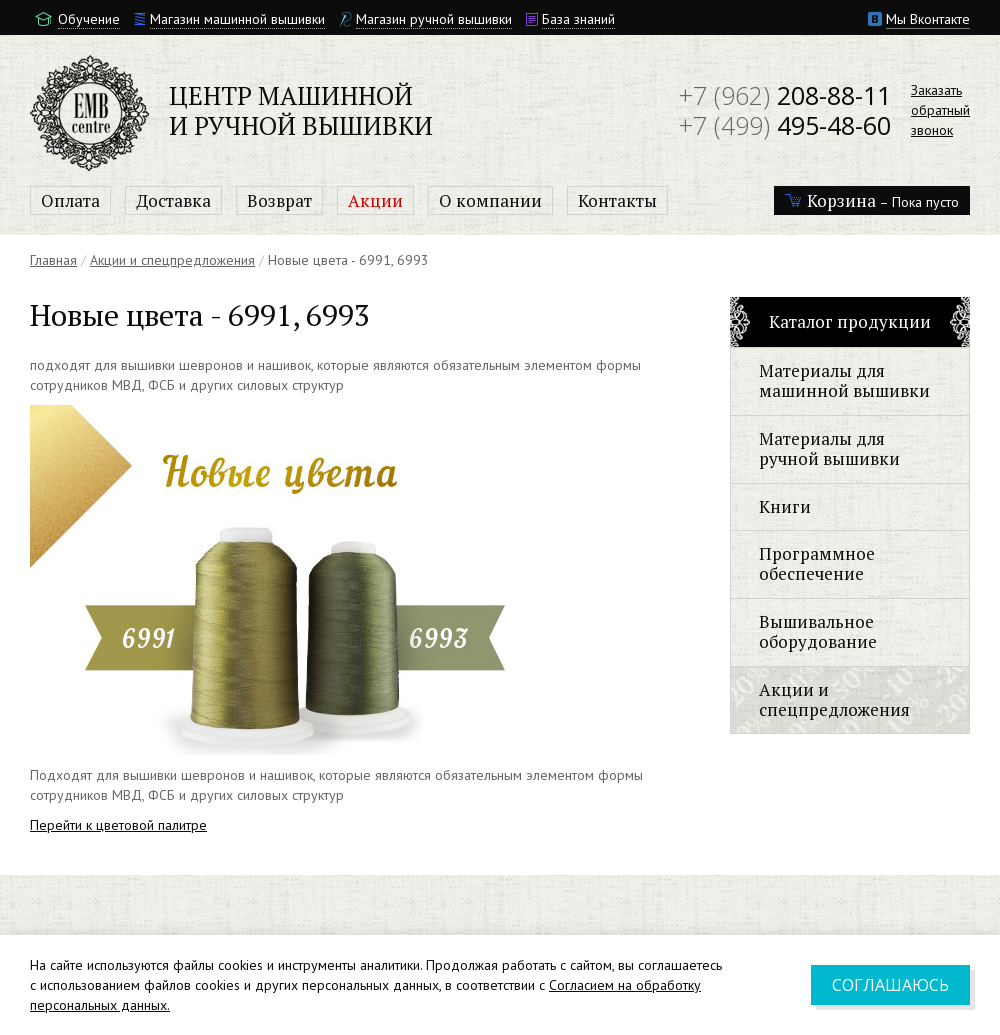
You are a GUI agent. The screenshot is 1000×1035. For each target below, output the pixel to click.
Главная (53, 260)
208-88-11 (785, 95)
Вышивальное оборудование (818, 631)
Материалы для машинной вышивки (844, 380)
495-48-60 (785, 125)
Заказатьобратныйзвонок (940, 110)
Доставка (173, 200)
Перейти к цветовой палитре (118, 825)
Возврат (279, 200)
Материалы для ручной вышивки (829, 448)
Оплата (70, 200)
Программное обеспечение (817, 563)
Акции (375, 200)
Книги (785, 506)
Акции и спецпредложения (172, 260)
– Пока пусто (872, 200)
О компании (490, 200)
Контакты (617, 200)
